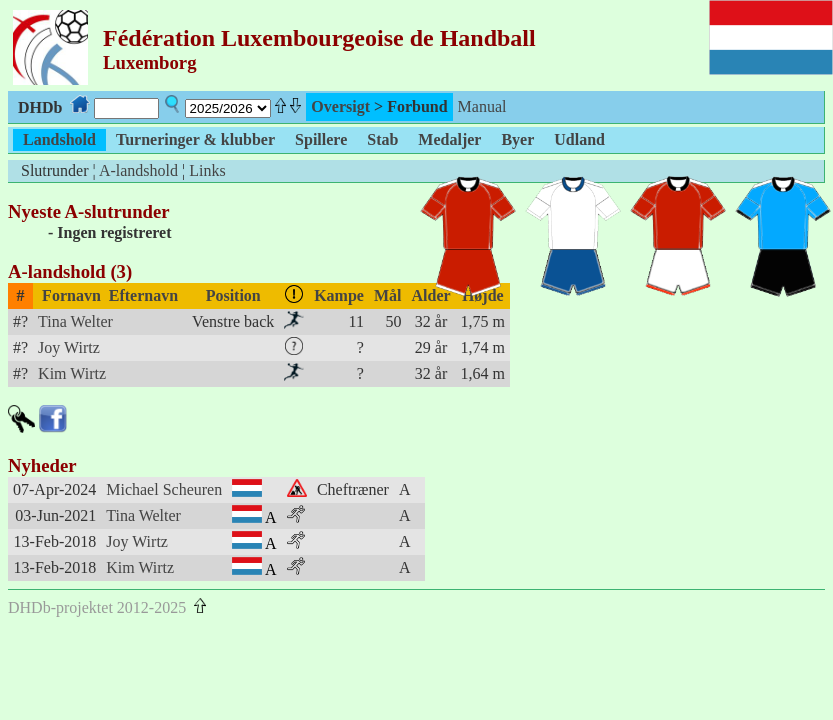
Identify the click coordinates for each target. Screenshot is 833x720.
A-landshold (138, 170)
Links (207, 170)
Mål (388, 295)
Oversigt (340, 106)
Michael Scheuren (164, 489)
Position (233, 295)
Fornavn (71, 295)
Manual (482, 106)
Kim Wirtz (72, 373)
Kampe (339, 295)
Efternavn (143, 295)
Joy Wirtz (69, 347)
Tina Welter (75, 321)
